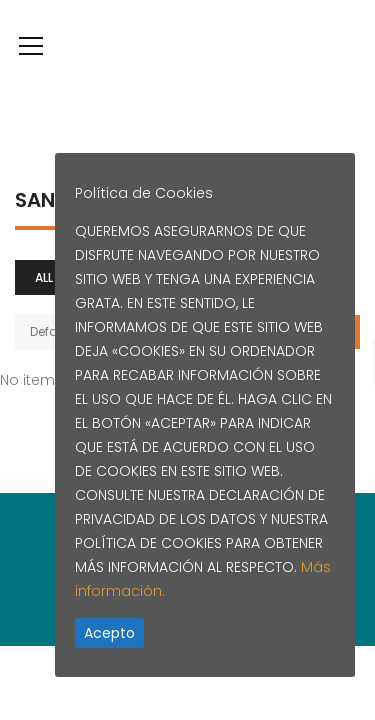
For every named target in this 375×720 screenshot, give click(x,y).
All (44, 277)
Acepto (109, 633)
